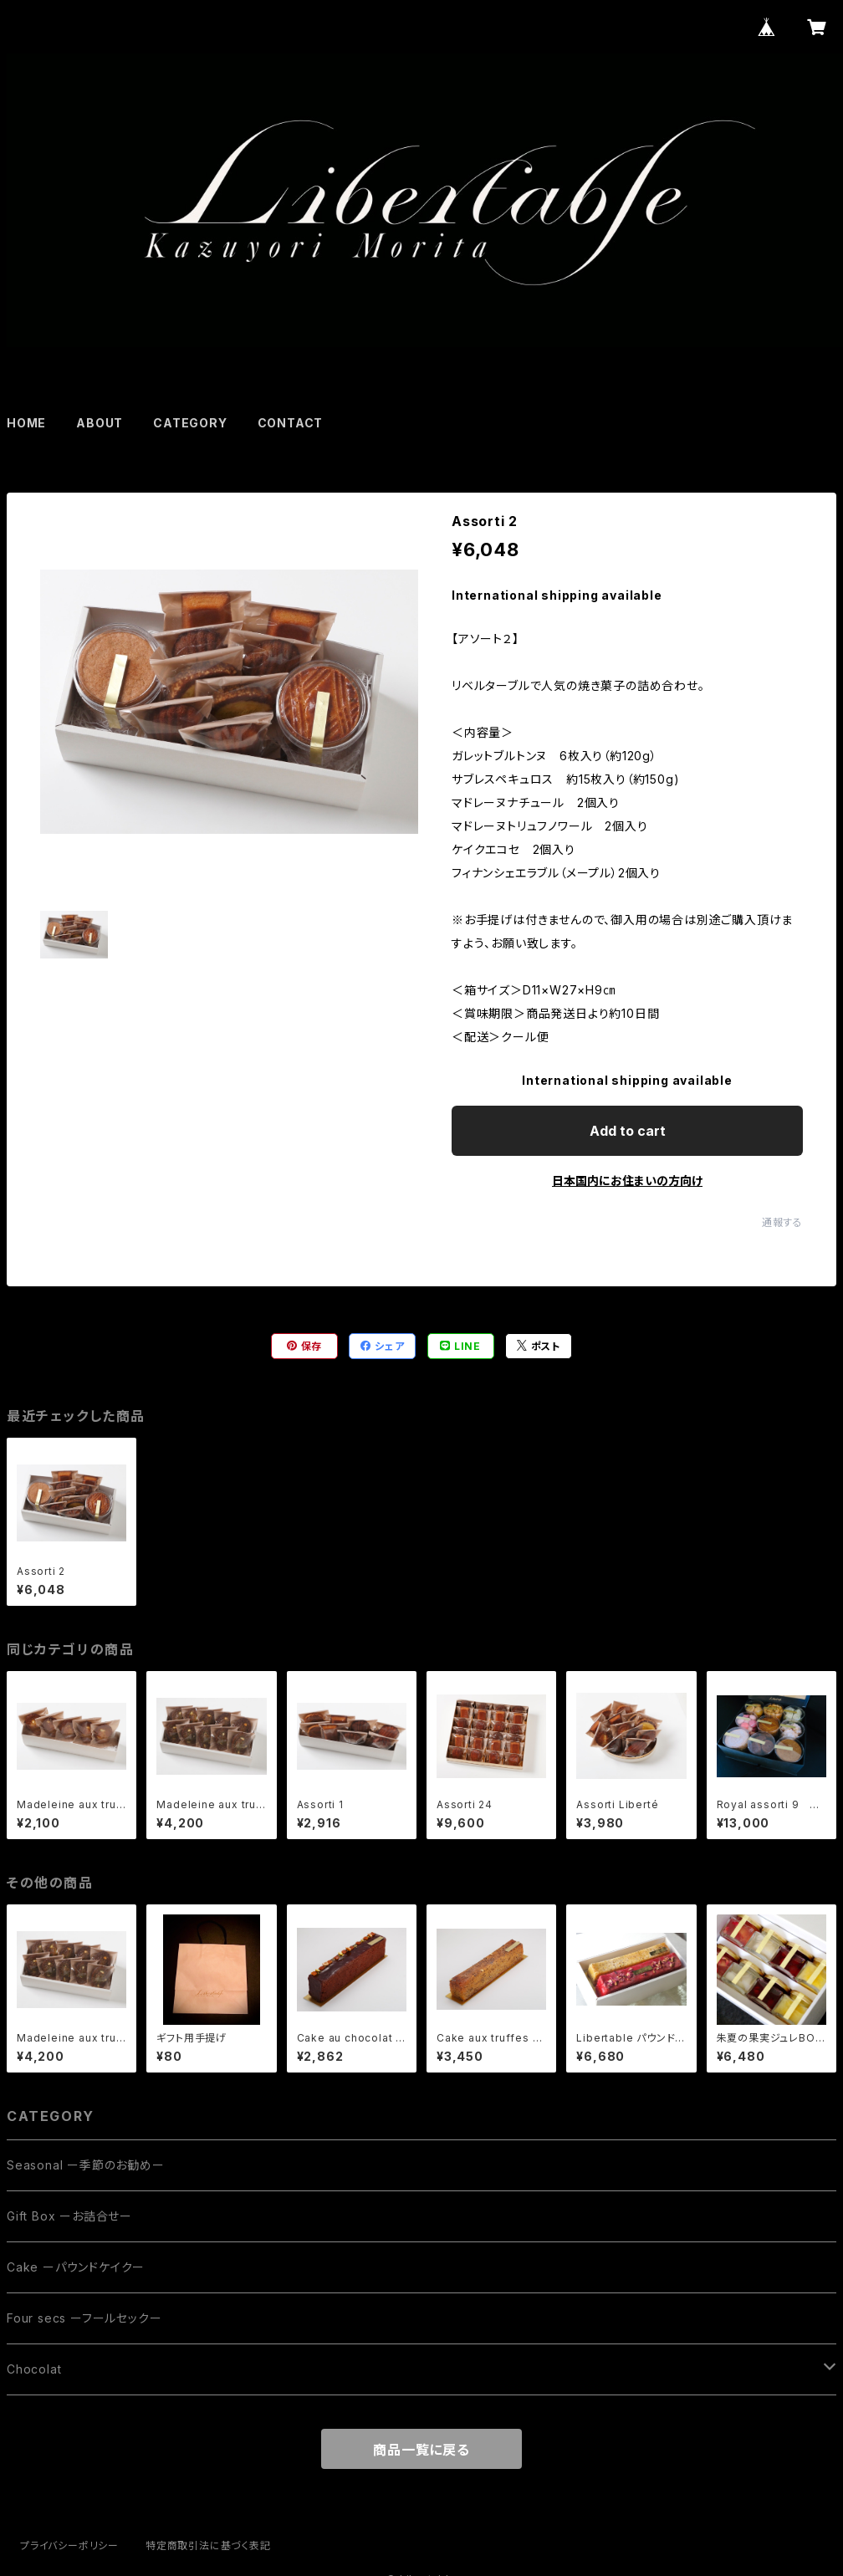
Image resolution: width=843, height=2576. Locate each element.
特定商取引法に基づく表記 (208, 2545)
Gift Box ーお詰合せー (69, 2216)
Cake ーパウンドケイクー (76, 2267)
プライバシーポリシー (69, 2545)
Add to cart (628, 1130)
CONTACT (291, 423)
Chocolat (34, 2369)
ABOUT (99, 423)
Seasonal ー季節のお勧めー (86, 2165)
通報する (782, 1222)
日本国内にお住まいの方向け (627, 1180)
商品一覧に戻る (421, 2449)
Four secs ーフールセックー (84, 2318)
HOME (26, 423)
